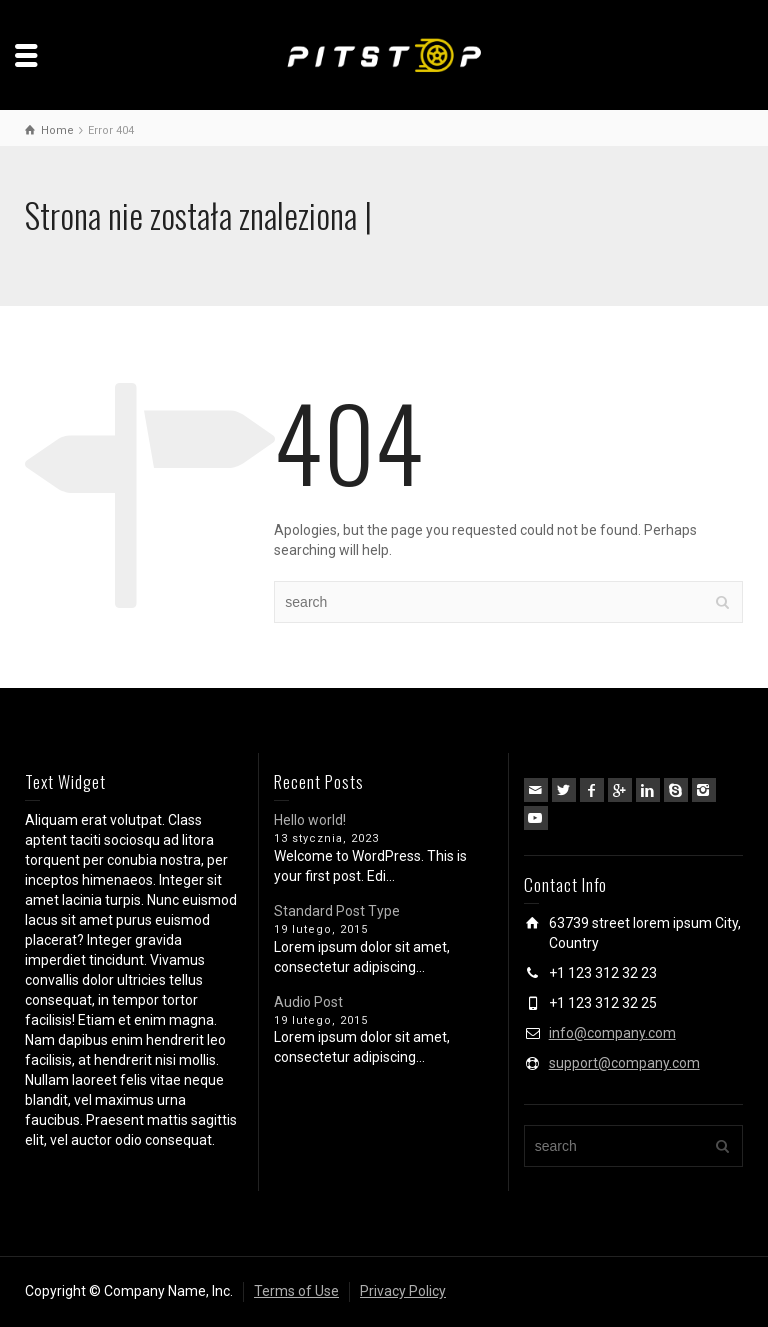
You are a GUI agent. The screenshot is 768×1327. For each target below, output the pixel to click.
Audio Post (308, 1002)
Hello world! (310, 820)
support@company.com (624, 1063)
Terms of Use (296, 1291)
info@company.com (612, 1033)
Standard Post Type (337, 911)
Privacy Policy (403, 1291)
